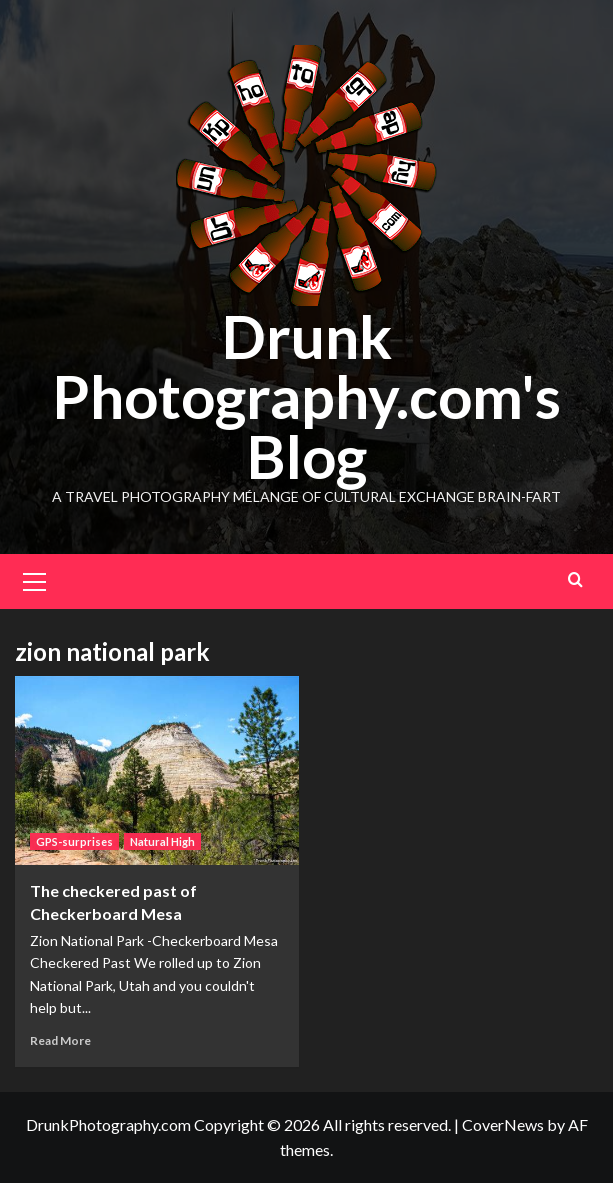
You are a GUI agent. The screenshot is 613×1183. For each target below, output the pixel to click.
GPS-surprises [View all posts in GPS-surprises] (74, 841)
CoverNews (503, 1124)
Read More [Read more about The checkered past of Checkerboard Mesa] (60, 1040)
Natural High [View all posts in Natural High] (162, 841)
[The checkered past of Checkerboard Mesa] (157, 770)
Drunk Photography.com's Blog (306, 396)
